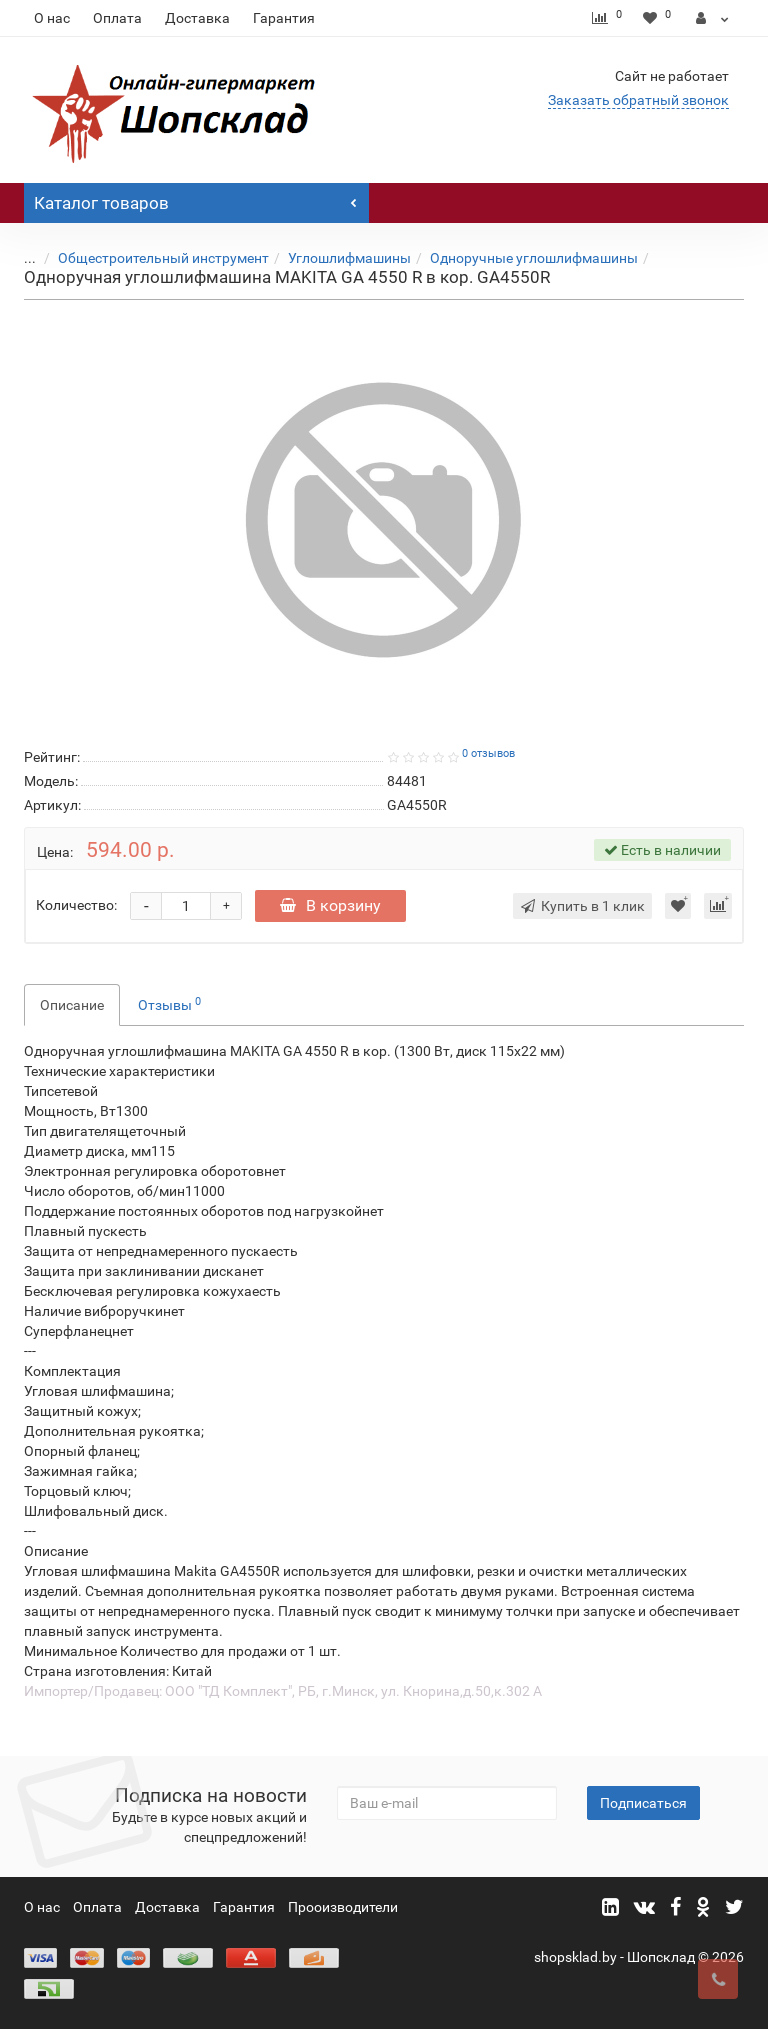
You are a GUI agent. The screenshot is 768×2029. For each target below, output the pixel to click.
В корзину (330, 905)
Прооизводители (343, 1907)
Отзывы (169, 1004)
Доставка (197, 18)
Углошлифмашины (349, 258)
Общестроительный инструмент (163, 258)
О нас (52, 18)
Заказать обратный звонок (638, 100)
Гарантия (284, 18)
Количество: (76, 905)
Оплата (117, 18)
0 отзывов (488, 753)
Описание (72, 1005)
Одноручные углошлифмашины (534, 258)
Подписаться (643, 1803)
